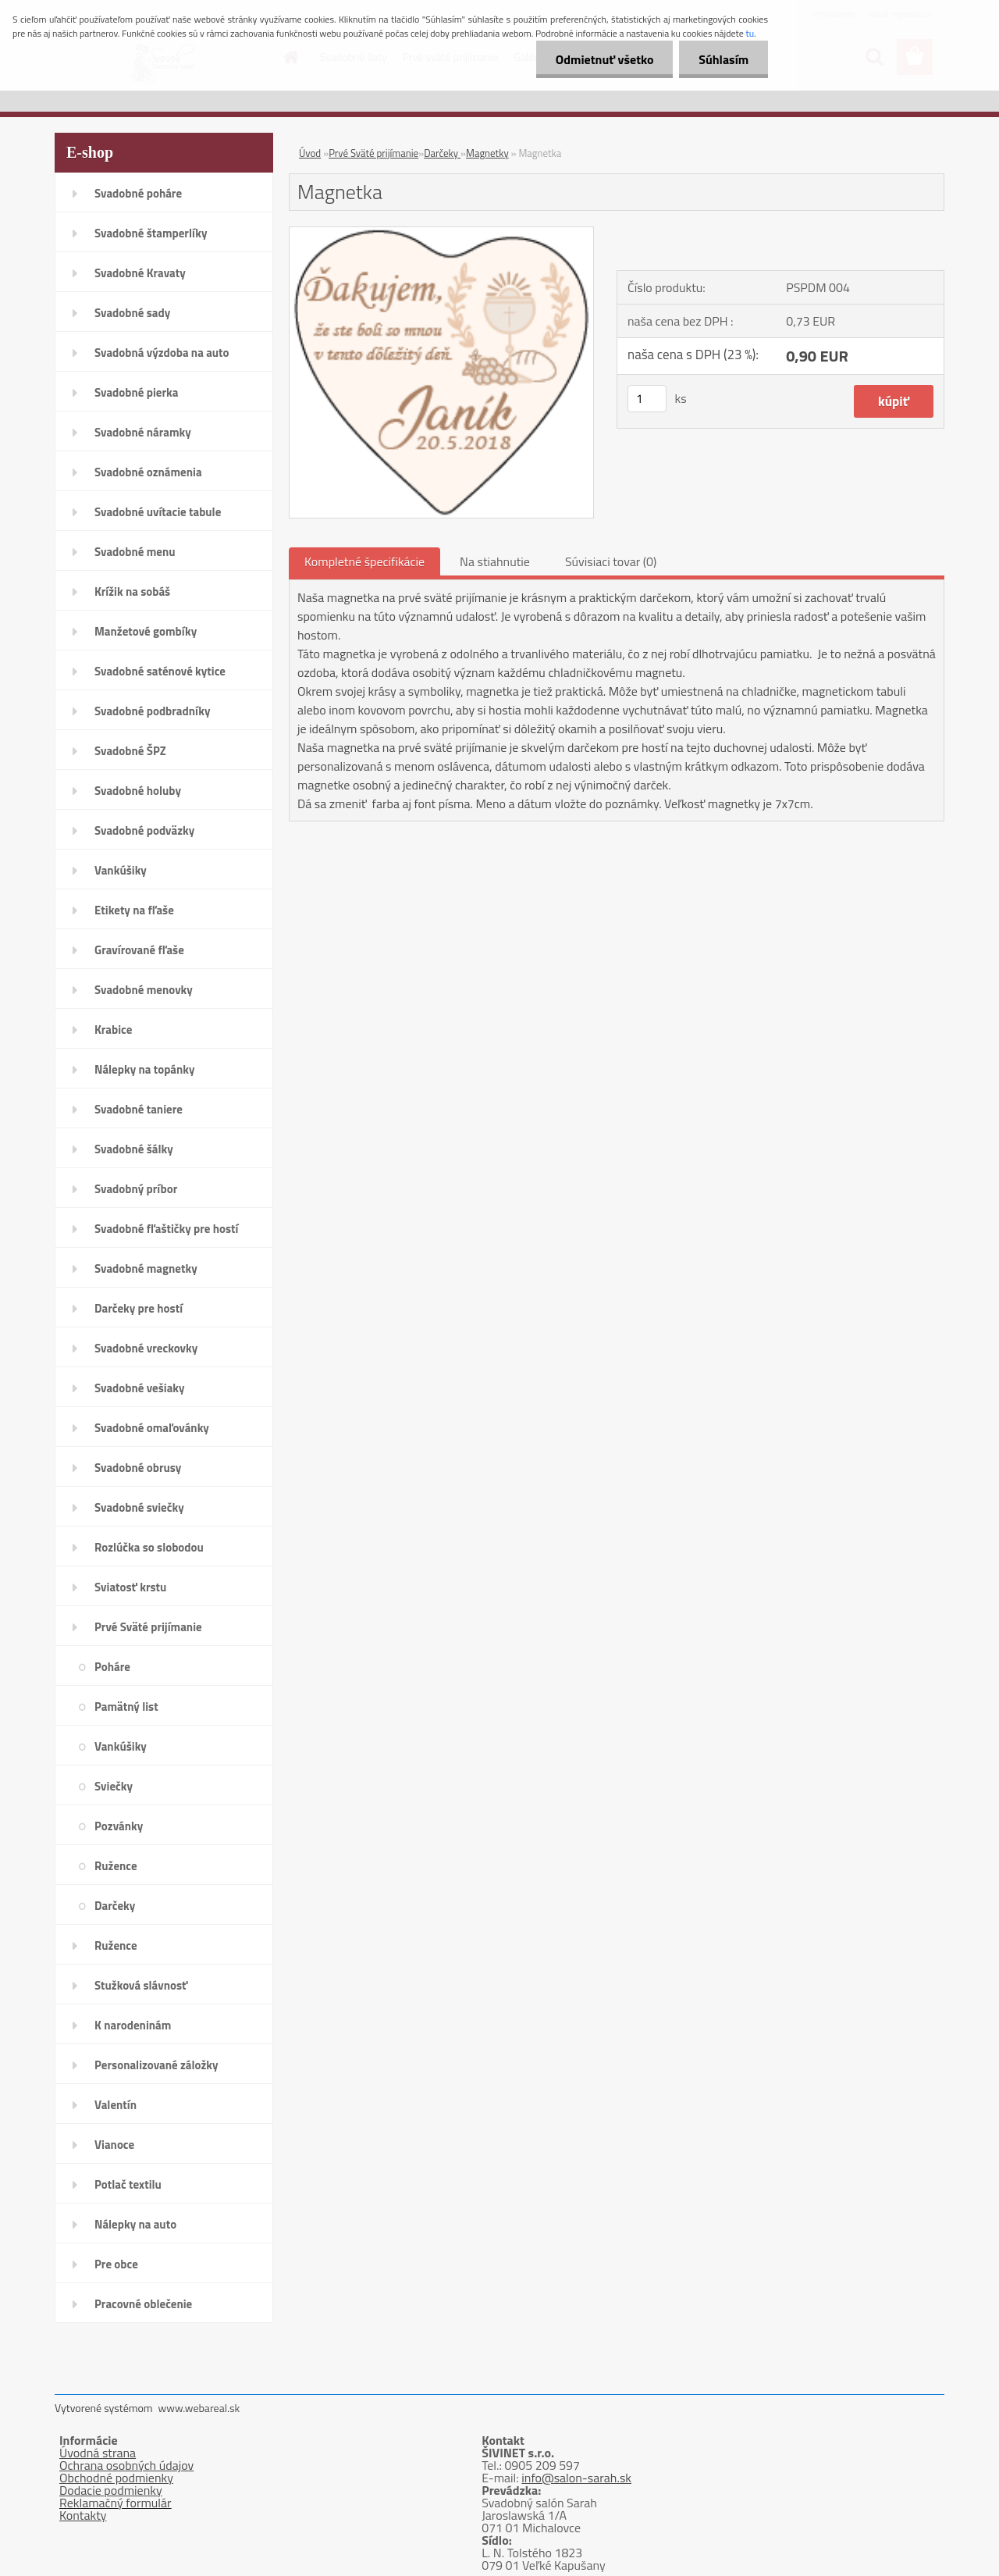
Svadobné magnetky (145, 1268)
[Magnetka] (441, 233)
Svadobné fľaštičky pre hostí (166, 1229)
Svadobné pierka (136, 392)
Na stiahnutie (495, 561)
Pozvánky (118, 1826)
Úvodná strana (97, 2452)
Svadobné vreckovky (145, 1348)
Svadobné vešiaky (139, 1388)
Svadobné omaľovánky (151, 1428)
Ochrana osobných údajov (126, 2465)
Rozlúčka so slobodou (149, 1547)
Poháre (112, 1667)
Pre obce (116, 2264)
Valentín (115, 2105)
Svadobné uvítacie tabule (157, 512)
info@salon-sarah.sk (576, 2477)
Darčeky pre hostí (138, 1308)
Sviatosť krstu (130, 1587)
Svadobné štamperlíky (150, 233)
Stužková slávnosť (140, 1985)
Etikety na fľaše (134, 910)
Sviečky (113, 1786)
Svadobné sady (132, 313)
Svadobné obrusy (137, 1468)
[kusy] (647, 398)
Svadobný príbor (135, 1189)
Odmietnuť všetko (604, 59)
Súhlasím (723, 59)
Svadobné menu (135, 552)
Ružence (115, 1866)
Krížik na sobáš (132, 591)
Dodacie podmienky (110, 2490)
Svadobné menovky (143, 990)
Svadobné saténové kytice (160, 671)
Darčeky (114, 1906)
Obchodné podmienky (116, 2477)
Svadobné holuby (137, 791)
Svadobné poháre (138, 193)
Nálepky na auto (135, 2224)
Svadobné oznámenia (148, 472)
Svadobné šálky (133, 1149)
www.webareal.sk (199, 2408)
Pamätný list (126, 1707)
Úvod (310, 153)
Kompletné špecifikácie (364, 561)
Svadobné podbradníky (152, 711)
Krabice (113, 1030)
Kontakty (83, 2515)
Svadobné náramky (142, 432)
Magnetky (487, 153)
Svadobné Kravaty (140, 273)
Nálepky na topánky (144, 1069)
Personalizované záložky (156, 2065)
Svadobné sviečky (139, 1507)
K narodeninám (132, 2025)
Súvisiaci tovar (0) (610, 561)
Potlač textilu (128, 2184)
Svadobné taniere (138, 1109)
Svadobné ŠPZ (130, 751)
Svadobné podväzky (144, 830)
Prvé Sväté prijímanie (148, 1627)
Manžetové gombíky (145, 631)
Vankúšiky (120, 870)
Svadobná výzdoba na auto (161, 353)
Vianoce (114, 2145)
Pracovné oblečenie (143, 2304)
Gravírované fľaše (139, 950)
